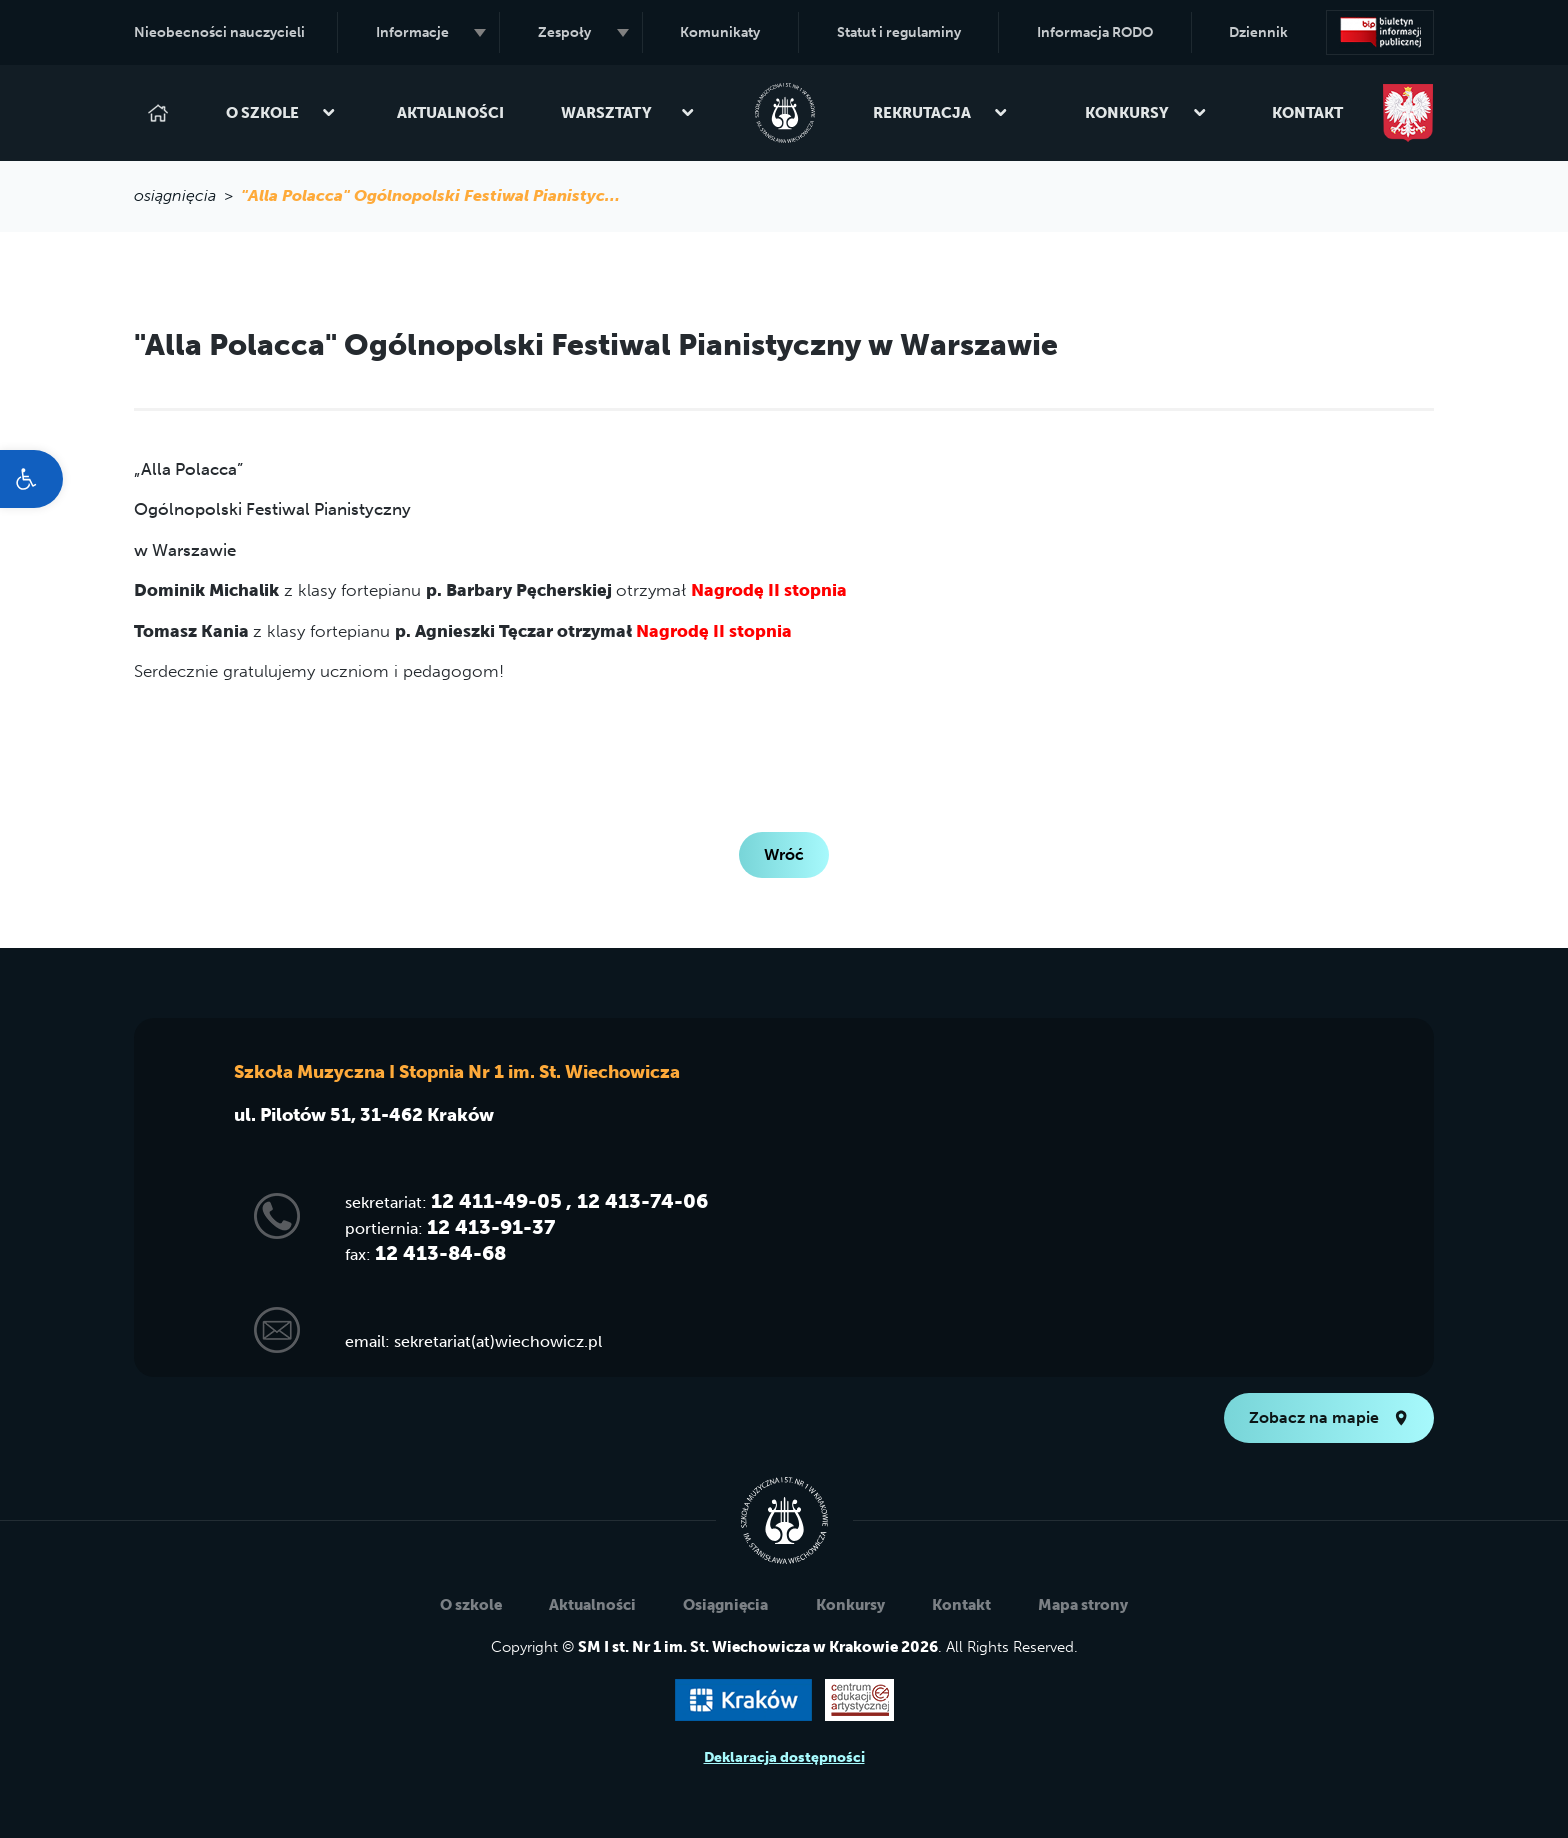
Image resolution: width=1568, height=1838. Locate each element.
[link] (31, 479)
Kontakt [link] (1307, 113)
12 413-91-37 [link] (491, 1227)
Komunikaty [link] (720, 32)
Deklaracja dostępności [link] (784, 1757)
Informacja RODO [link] (1095, 32)
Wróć (784, 854)
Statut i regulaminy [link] (899, 32)
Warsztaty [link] (628, 113)
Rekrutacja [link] (940, 113)
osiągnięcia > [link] (187, 195)
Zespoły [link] (583, 32)
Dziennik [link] (1258, 32)
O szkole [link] (281, 113)
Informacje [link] (431, 32)
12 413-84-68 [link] (440, 1253)
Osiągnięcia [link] (725, 1605)
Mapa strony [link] (1083, 1605)
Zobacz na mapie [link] (1329, 1417)
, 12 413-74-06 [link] (637, 1201)
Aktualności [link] (450, 113)
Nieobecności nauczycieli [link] (219, 32)
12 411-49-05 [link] (496, 1201)
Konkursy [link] (1145, 113)
